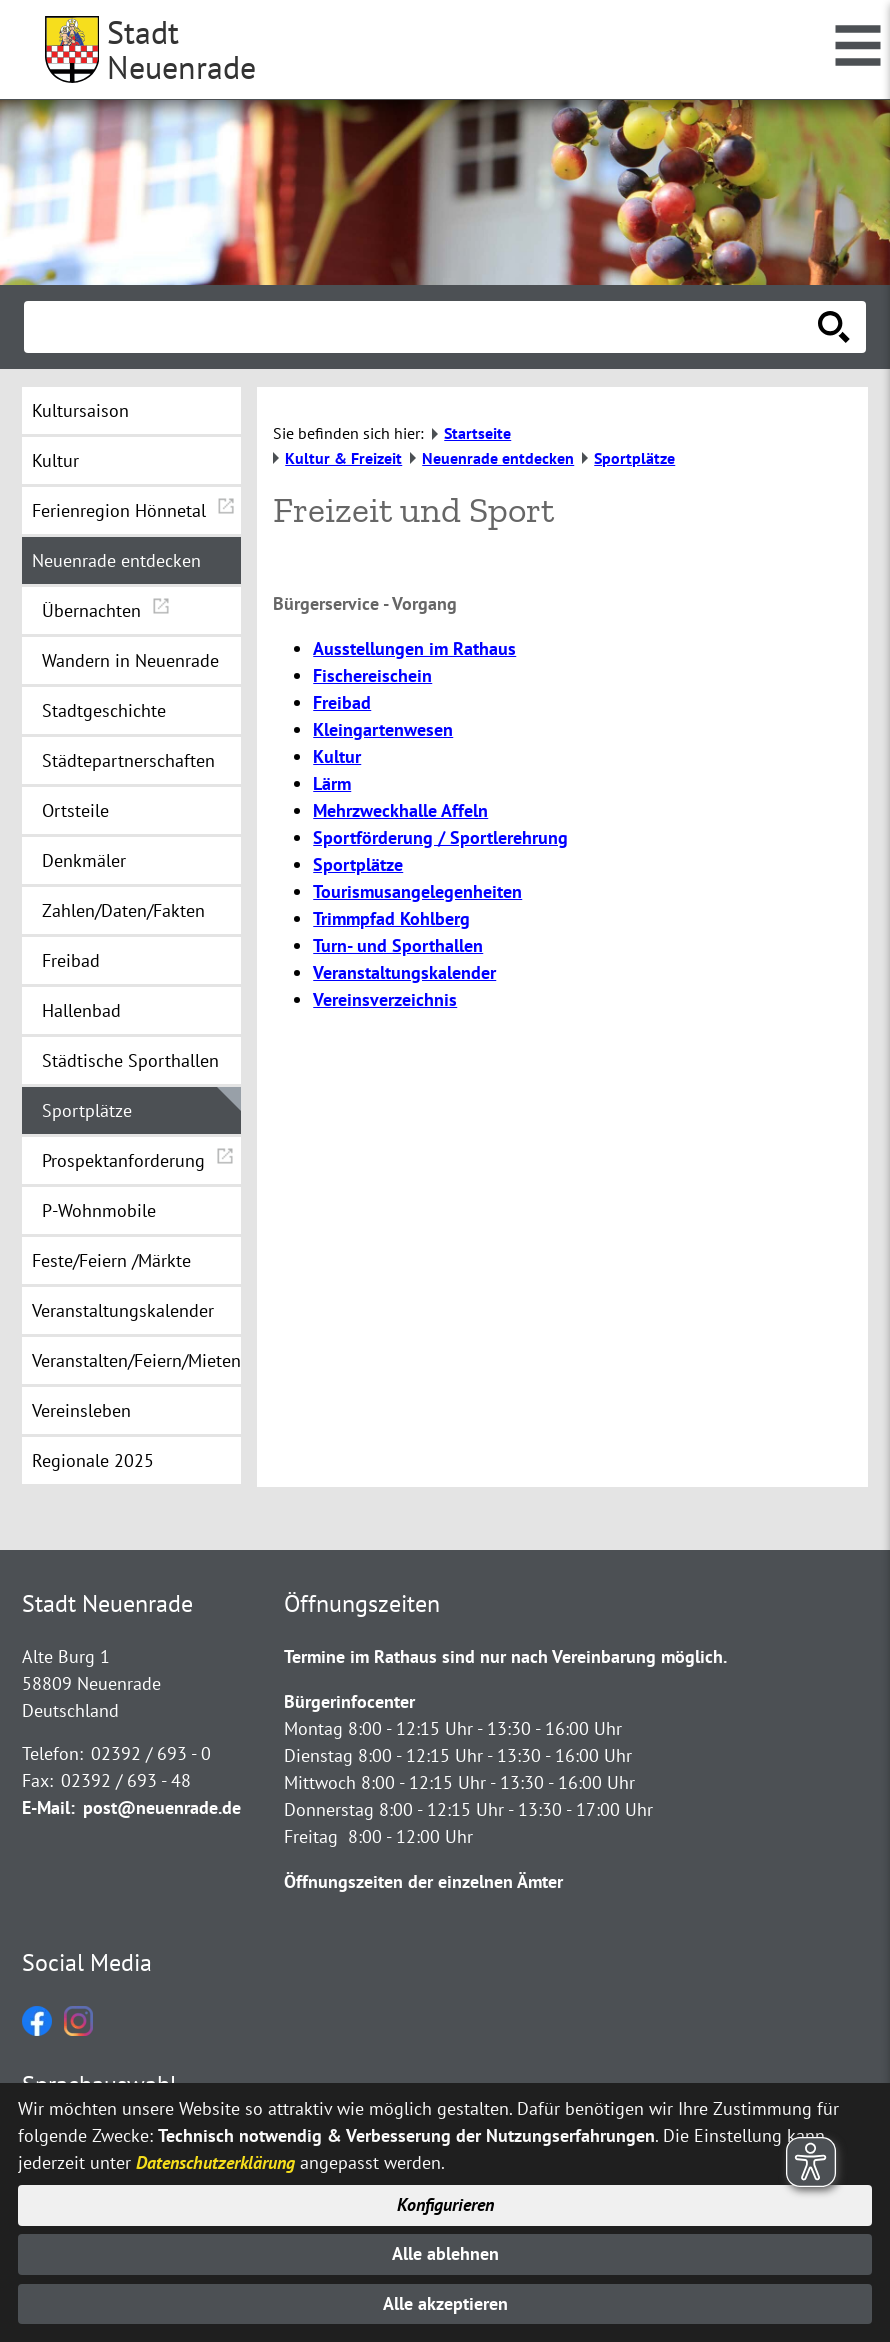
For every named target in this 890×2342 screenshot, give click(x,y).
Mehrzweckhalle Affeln (400, 810)
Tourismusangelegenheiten (417, 891)
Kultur (337, 756)
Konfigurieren (445, 2202)
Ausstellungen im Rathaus (414, 648)
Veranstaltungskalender (404, 972)
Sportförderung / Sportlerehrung (440, 837)
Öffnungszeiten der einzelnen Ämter (423, 1881)
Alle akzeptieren (445, 2303)
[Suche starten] (834, 327)
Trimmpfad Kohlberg (391, 918)
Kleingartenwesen (383, 729)
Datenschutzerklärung (215, 2159)
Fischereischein (372, 675)
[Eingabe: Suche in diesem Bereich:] (423, 327)
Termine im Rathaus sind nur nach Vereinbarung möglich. (505, 1656)
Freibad (342, 702)
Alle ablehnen (445, 2252)
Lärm (332, 783)
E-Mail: (48, 1807)
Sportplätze (358, 864)
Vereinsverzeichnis (385, 999)
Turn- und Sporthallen (398, 945)
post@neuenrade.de (162, 1807)
